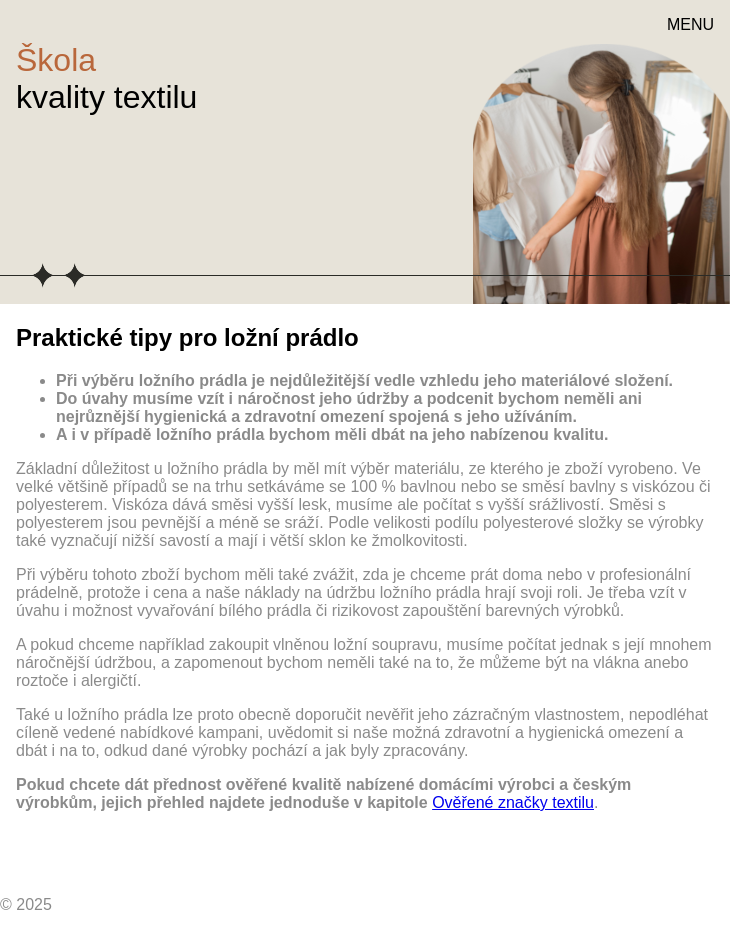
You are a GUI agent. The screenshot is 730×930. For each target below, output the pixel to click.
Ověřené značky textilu (513, 802)
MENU (690, 24)
